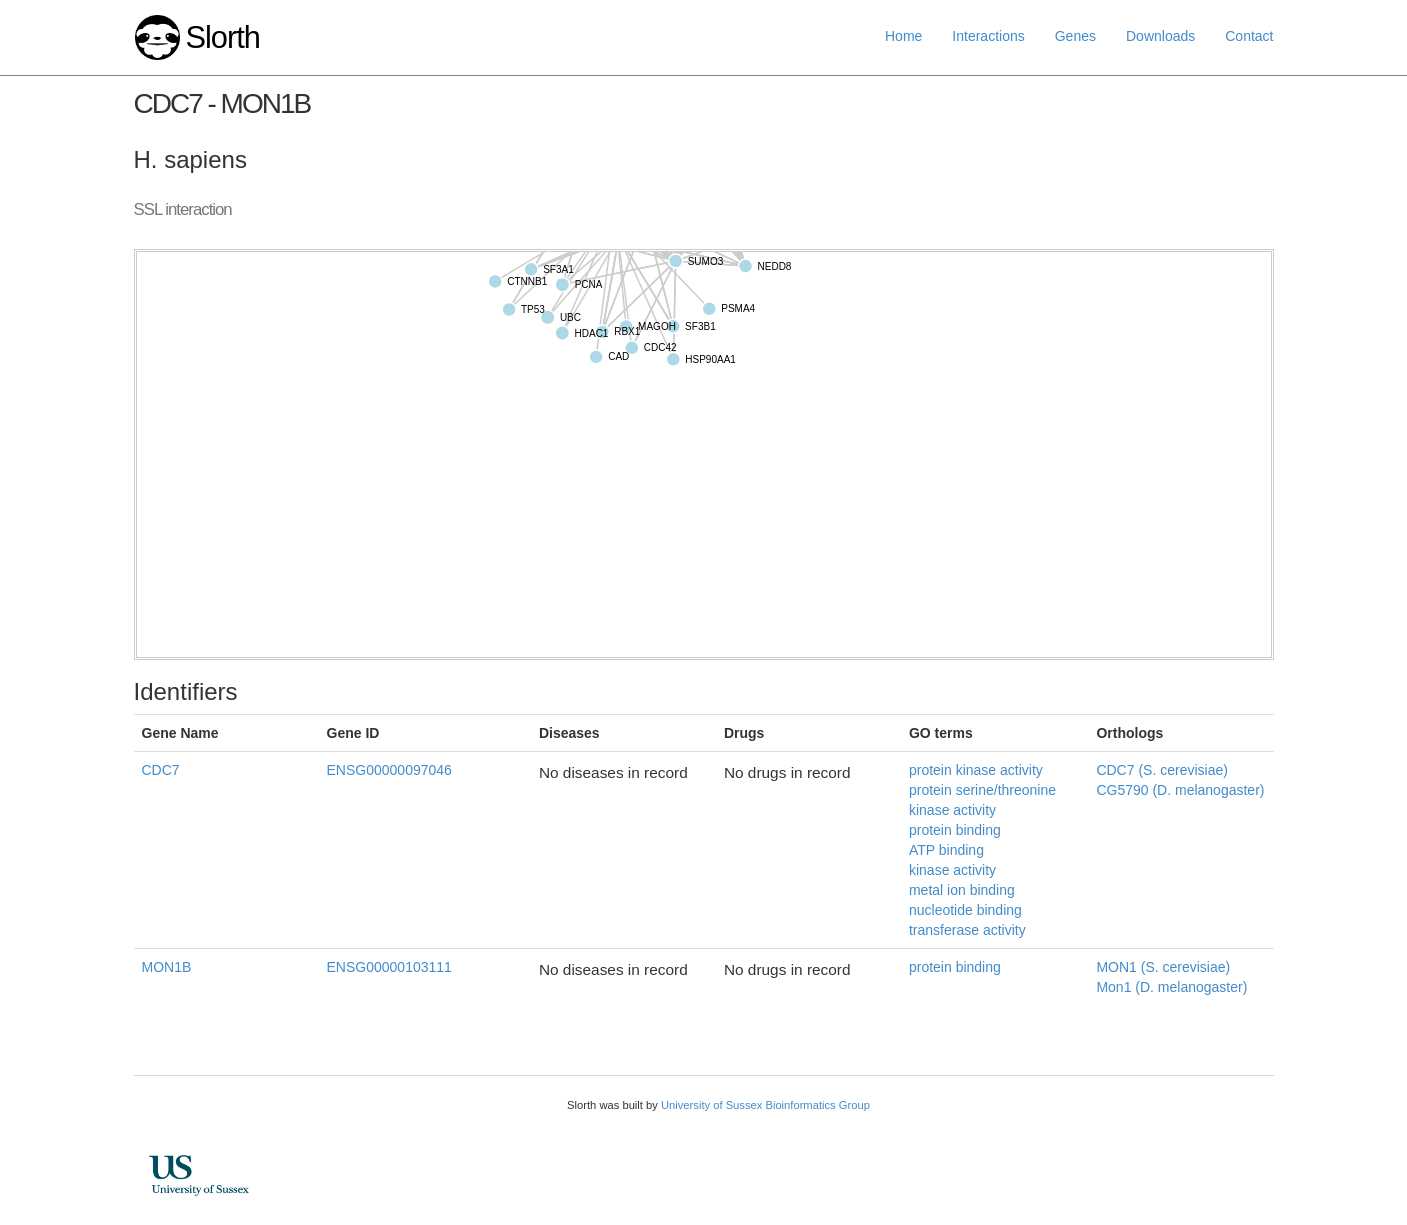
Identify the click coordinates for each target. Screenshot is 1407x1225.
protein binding (955, 830)
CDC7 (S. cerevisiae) (1161, 770)
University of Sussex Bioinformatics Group (765, 1105)
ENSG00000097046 (389, 770)
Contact (1249, 36)
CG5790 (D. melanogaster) (1180, 790)
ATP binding (946, 850)
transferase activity (967, 930)
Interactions (988, 36)
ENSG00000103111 (389, 967)
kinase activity (952, 870)
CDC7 (161, 770)
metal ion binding (962, 890)
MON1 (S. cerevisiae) (1163, 967)
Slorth (222, 37)
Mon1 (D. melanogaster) (1171, 987)
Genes (1075, 36)
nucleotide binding (965, 910)
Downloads (1160, 36)
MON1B (167, 967)
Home (903, 36)
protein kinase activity (976, 770)
